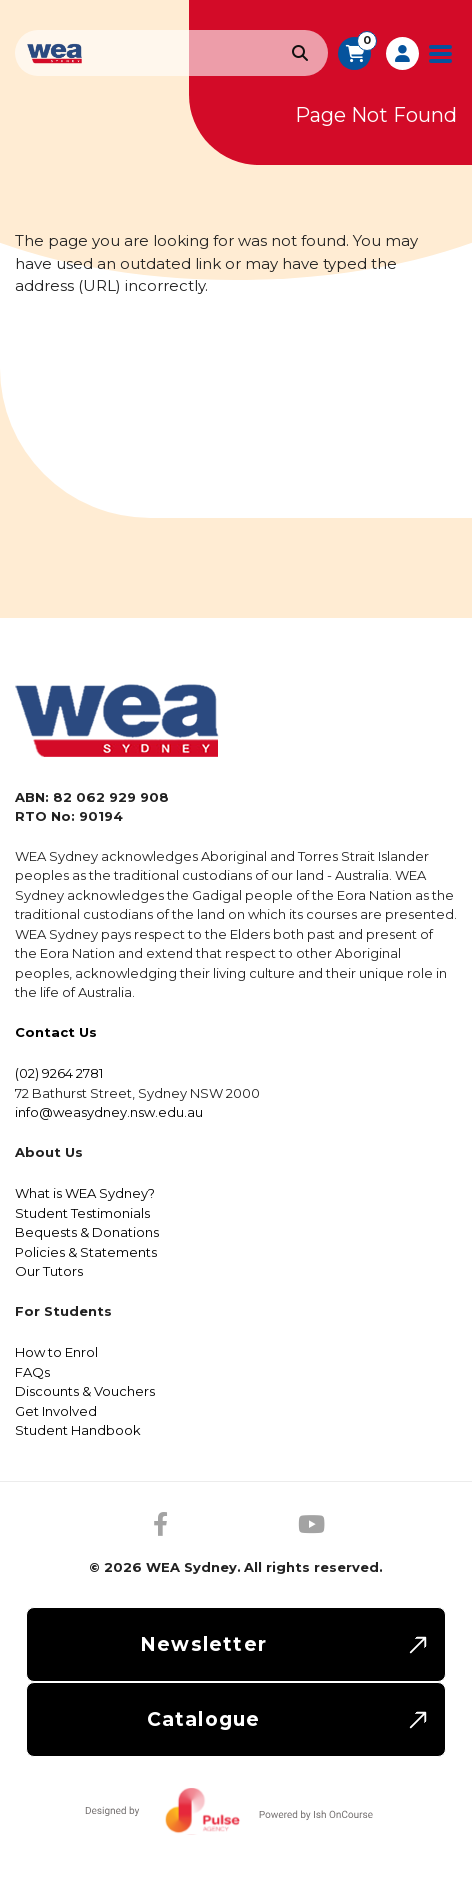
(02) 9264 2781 (59, 1073)
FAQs (32, 1372)
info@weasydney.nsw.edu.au (109, 1112)
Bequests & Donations (87, 1232)
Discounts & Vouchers (85, 1391)
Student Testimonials (82, 1213)
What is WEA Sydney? (85, 1193)
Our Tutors (49, 1271)
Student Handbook (78, 1430)
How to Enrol (56, 1352)
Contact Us (56, 1032)
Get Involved (56, 1411)
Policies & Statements (86, 1252)
